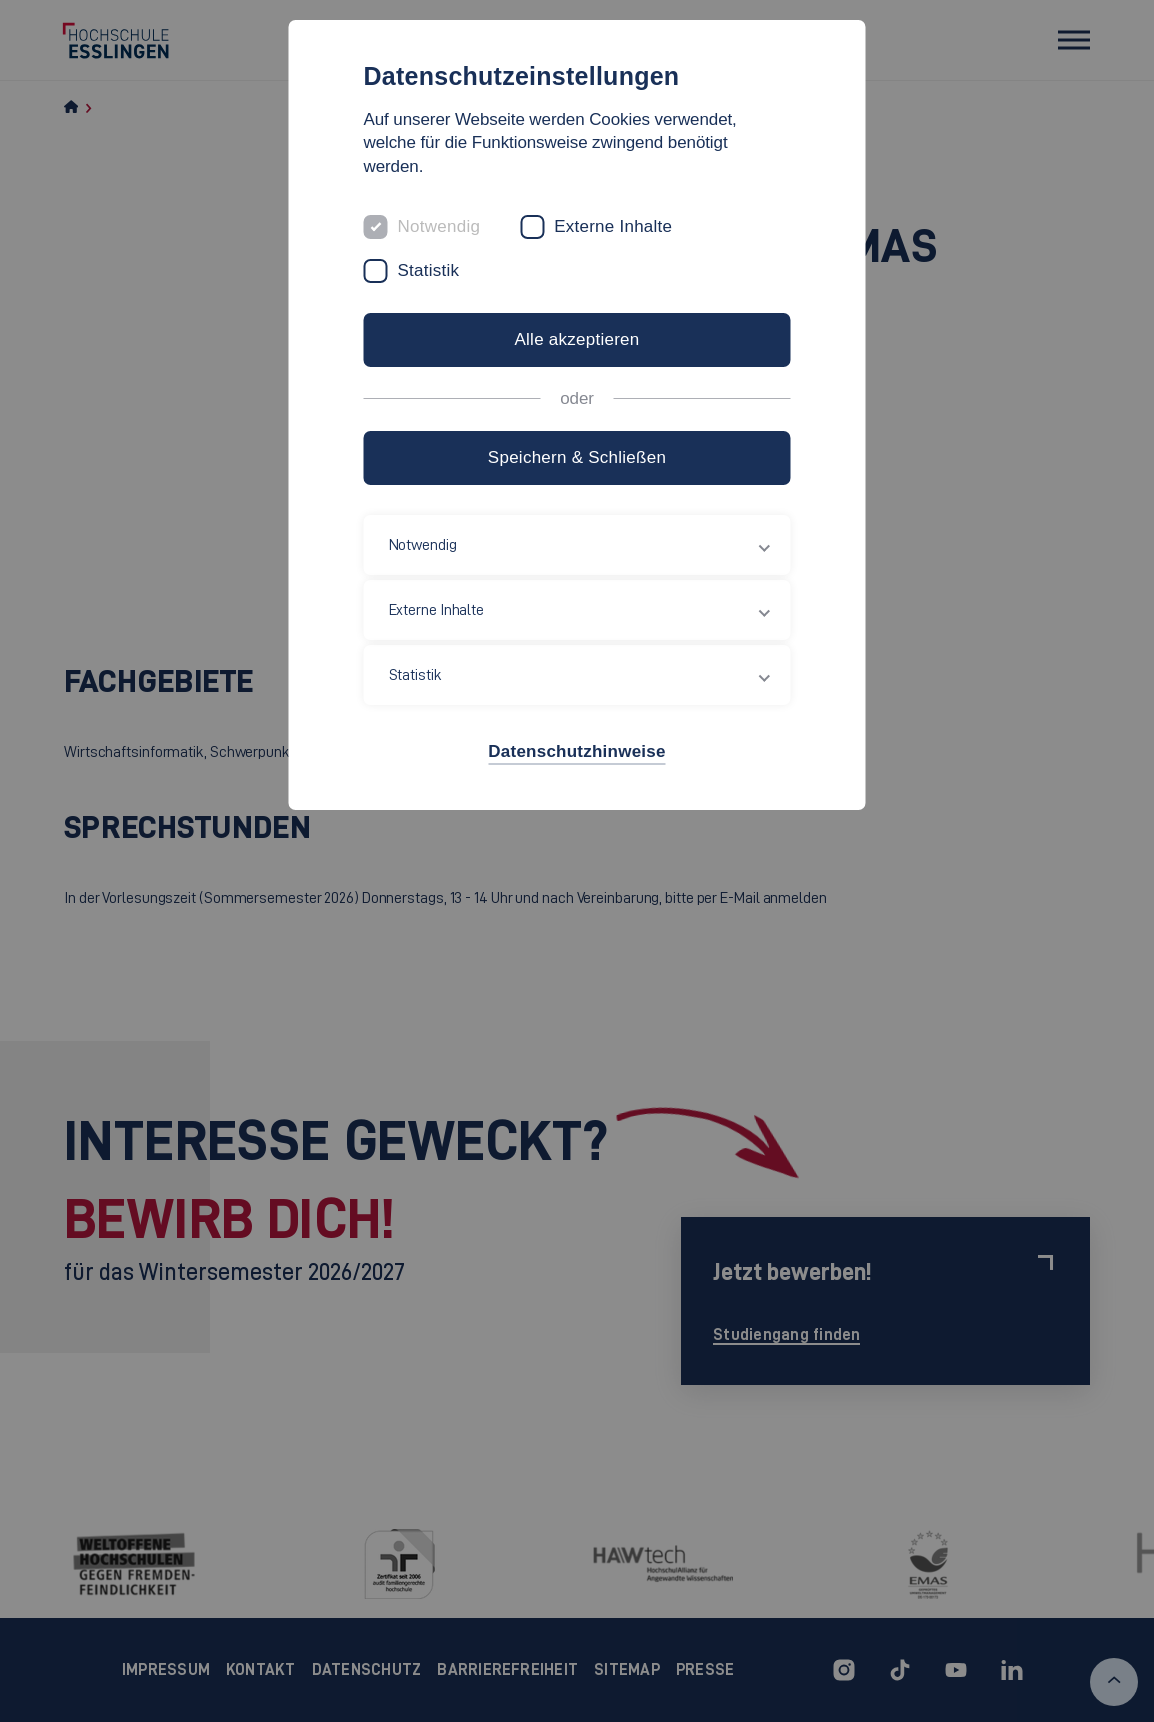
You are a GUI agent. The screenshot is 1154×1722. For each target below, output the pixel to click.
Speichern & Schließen (577, 457)
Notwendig (439, 226)
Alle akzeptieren (576, 339)
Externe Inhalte (613, 226)
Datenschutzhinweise (576, 751)
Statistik (429, 270)
